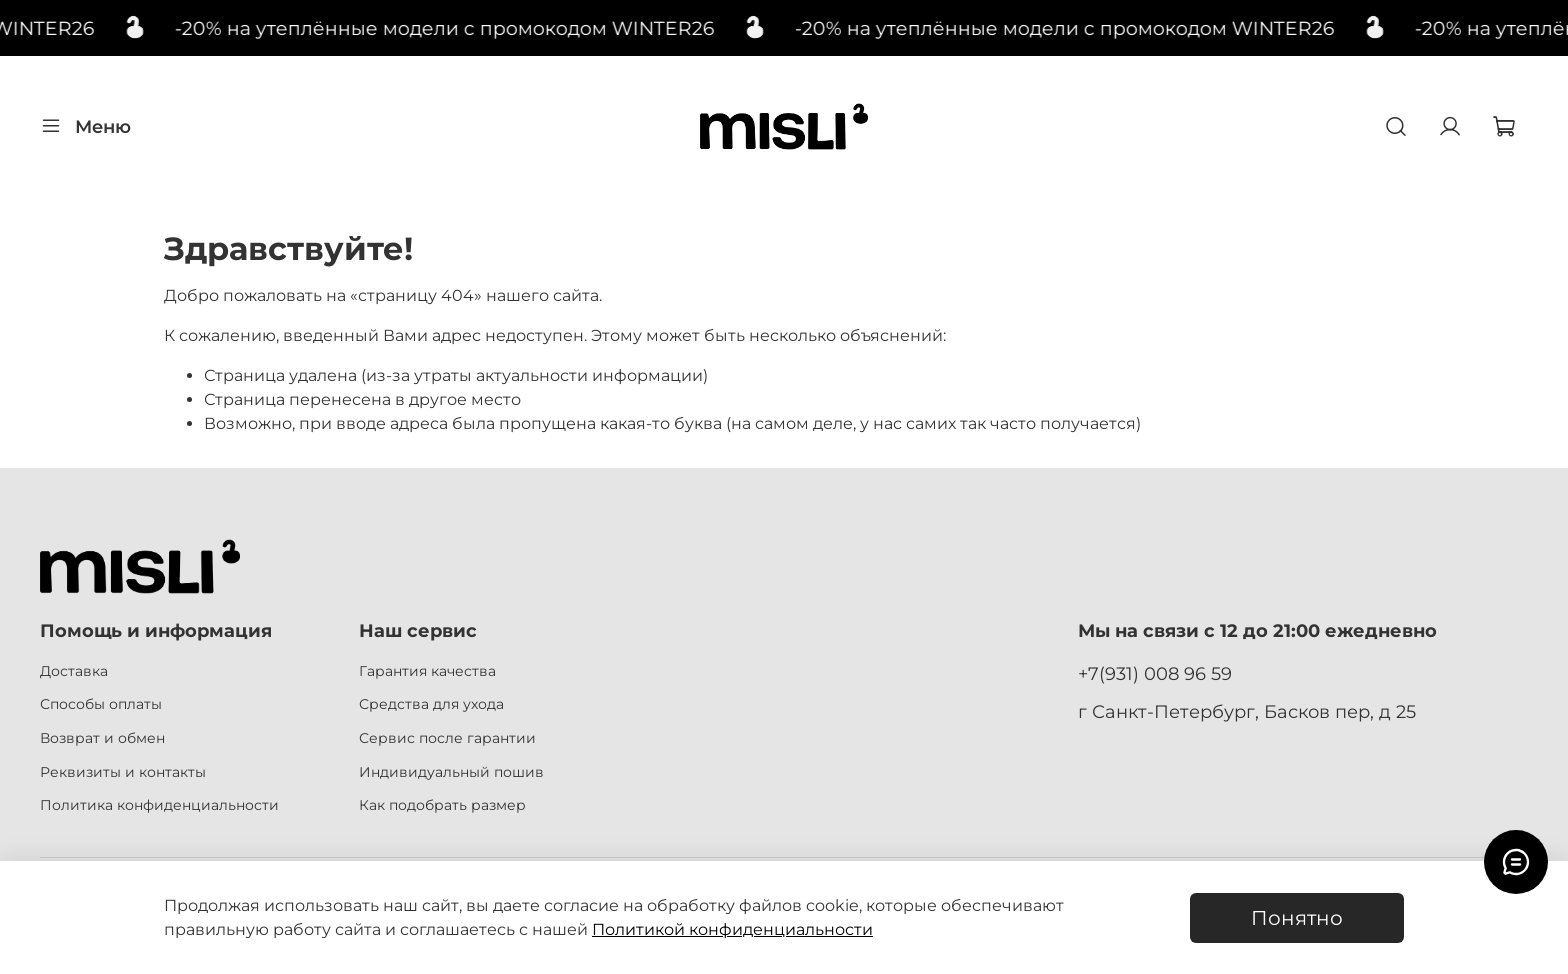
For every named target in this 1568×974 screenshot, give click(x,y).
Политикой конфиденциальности (732, 929)
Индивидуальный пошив (451, 772)
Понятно (1297, 918)
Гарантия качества (427, 671)
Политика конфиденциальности (159, 805)
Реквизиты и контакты (123, 772)
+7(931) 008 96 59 (1155, 673)
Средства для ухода (431, 704)
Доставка (74, 671)
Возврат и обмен (102, 738)
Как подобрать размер (442, 805)
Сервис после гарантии (447, 738)
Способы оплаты (101, 704)
